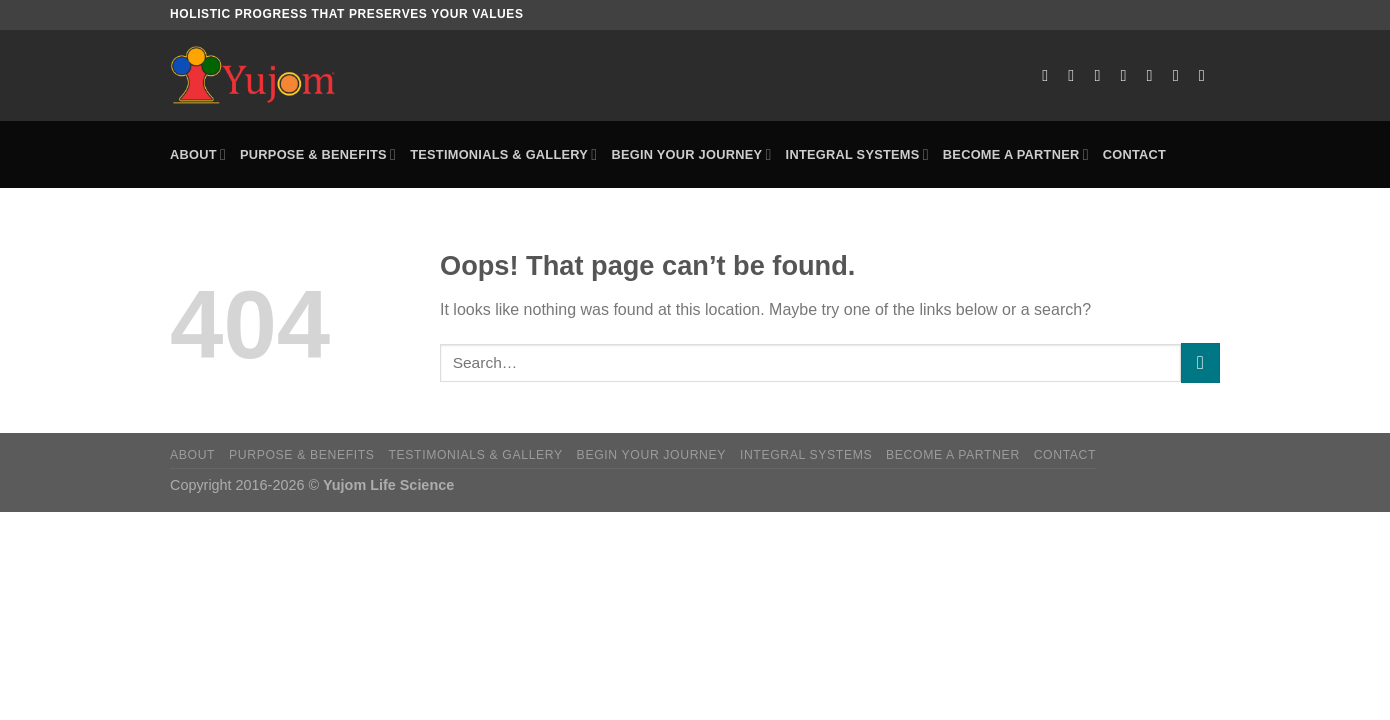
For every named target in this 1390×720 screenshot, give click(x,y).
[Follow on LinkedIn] (1155, 75)
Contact (1134, 154)
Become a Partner (1016, 154)
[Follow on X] (1102, 75)
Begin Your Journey (691, 154)
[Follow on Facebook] (1050, 75)
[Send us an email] (1129, 75)
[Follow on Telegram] (1207, 75)
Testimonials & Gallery (503, 154)
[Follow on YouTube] (1181, 75)
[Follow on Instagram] (1076, 75)
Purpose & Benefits (318, 154)
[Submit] (1200, 362)
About (198, 154)
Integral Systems (857, 154)
